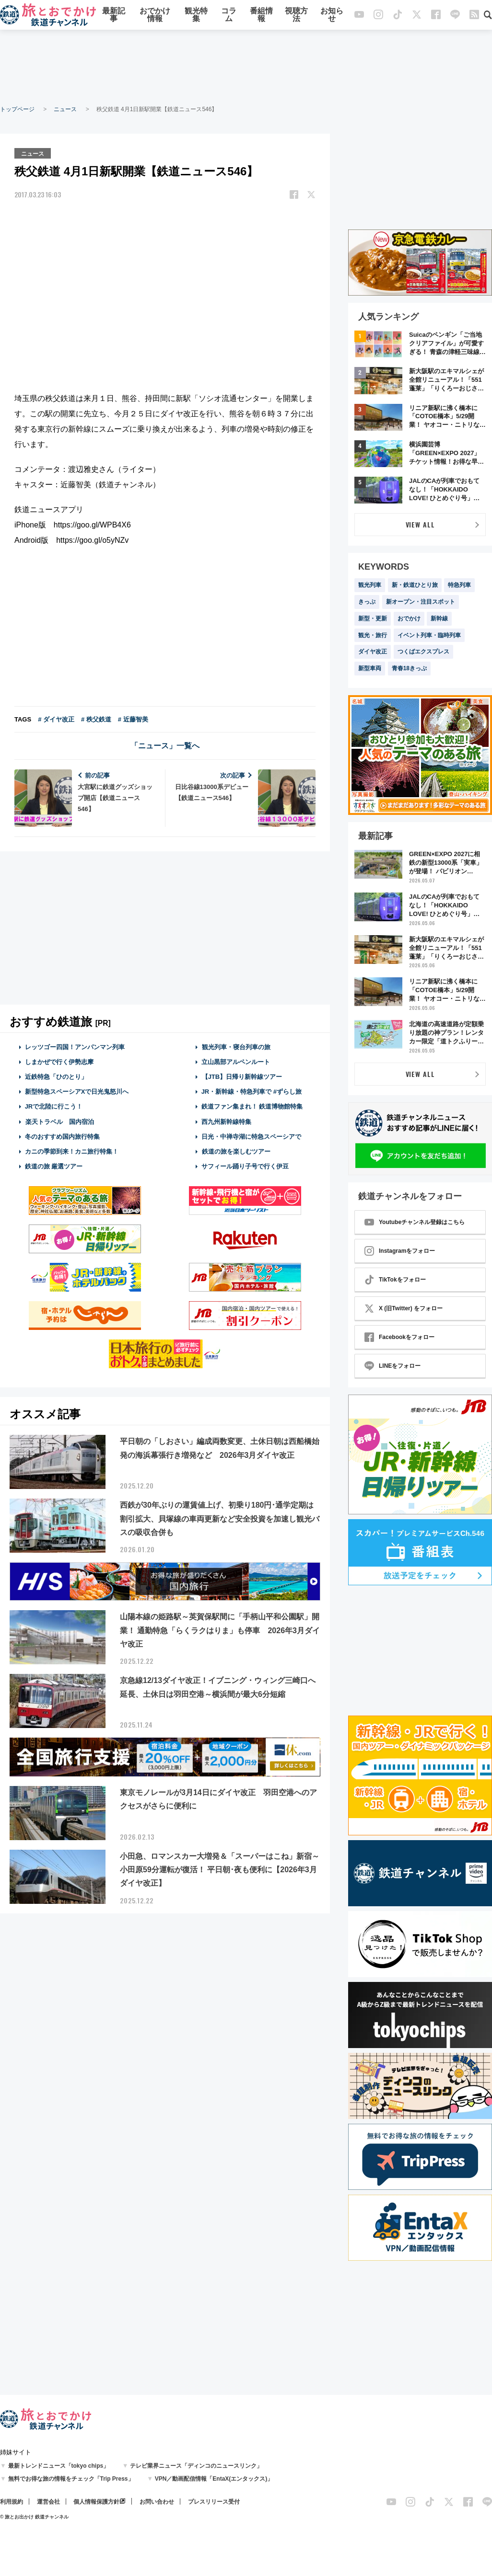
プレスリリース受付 (214, 2501)
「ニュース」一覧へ (164, 745)
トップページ (17, 109)
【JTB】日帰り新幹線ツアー (241, 1076)
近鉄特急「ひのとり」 (56, 1076)
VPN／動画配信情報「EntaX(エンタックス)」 (214, 2478)
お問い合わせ (157, 2501)
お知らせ (331, 15)
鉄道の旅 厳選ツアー (54, 1165)
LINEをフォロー (392, 1366)
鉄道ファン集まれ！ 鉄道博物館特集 (252, 1106)
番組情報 (261, 15)
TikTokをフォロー (395, 1279)
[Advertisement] (246, 67)
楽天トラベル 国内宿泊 (59, 1120)
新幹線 (439, 618)
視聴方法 (296, 15)
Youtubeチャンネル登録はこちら (414, 1222)
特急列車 (459, 585)
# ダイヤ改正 (56, 718)
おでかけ (409, 618)
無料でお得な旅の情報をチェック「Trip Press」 (71, 2478)
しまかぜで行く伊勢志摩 (59, 1061)
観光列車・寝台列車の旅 (235, 1046)
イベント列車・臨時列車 (429, 635)
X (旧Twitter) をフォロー (403, 1308)
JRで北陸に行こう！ (54, 1106)
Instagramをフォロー (399, 1251)
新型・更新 (372, 618)
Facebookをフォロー (399, 1337)
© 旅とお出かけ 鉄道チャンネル (34, 2516)
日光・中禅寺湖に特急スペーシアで (251, 1135)
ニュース (65, 109)
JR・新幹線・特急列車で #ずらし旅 (251, 1091)
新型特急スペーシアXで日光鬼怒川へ (77, 1091)
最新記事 (113, 15)
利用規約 (11, 2501)
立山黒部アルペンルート (235, 1061)
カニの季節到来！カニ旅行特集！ (71, 1150)
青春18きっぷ (409, 668)
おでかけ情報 (155, 15)
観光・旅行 (372, 635)
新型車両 (369, 668)
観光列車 (369, 585)
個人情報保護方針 (96, 2501)
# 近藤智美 (133, 718)
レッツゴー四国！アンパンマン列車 (75, 1046)
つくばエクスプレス (423, 651)
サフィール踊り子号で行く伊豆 (245, 1165)
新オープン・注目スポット (420, 601)
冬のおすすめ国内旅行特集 (62, 1135)
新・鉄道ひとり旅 (415, 585)
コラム (228, 15)
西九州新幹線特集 (226, 1120)
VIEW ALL (420, 524)
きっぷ (366, 601)
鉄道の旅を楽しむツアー (235, 1150)
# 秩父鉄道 (96, 718)
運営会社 (48, 2501)
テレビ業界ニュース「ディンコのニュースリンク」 (196, 2465)
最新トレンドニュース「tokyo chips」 (58, 2465)
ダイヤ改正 (372, 651)
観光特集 (196, 15)
